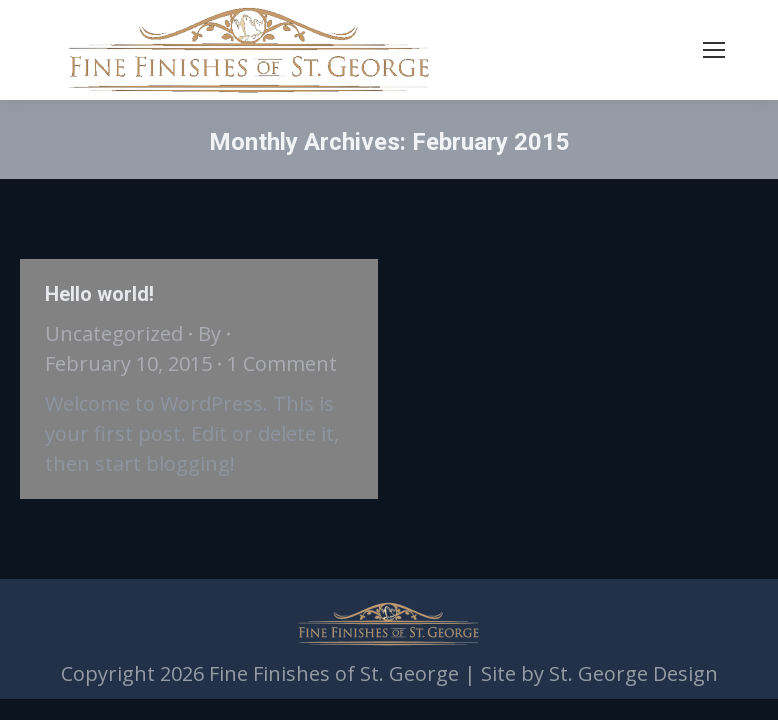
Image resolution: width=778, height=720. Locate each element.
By (209, 333)
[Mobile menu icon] (714, 50)
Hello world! (99, 294)
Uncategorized (114, 333)
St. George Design (633, 673)
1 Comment (282, 363)
